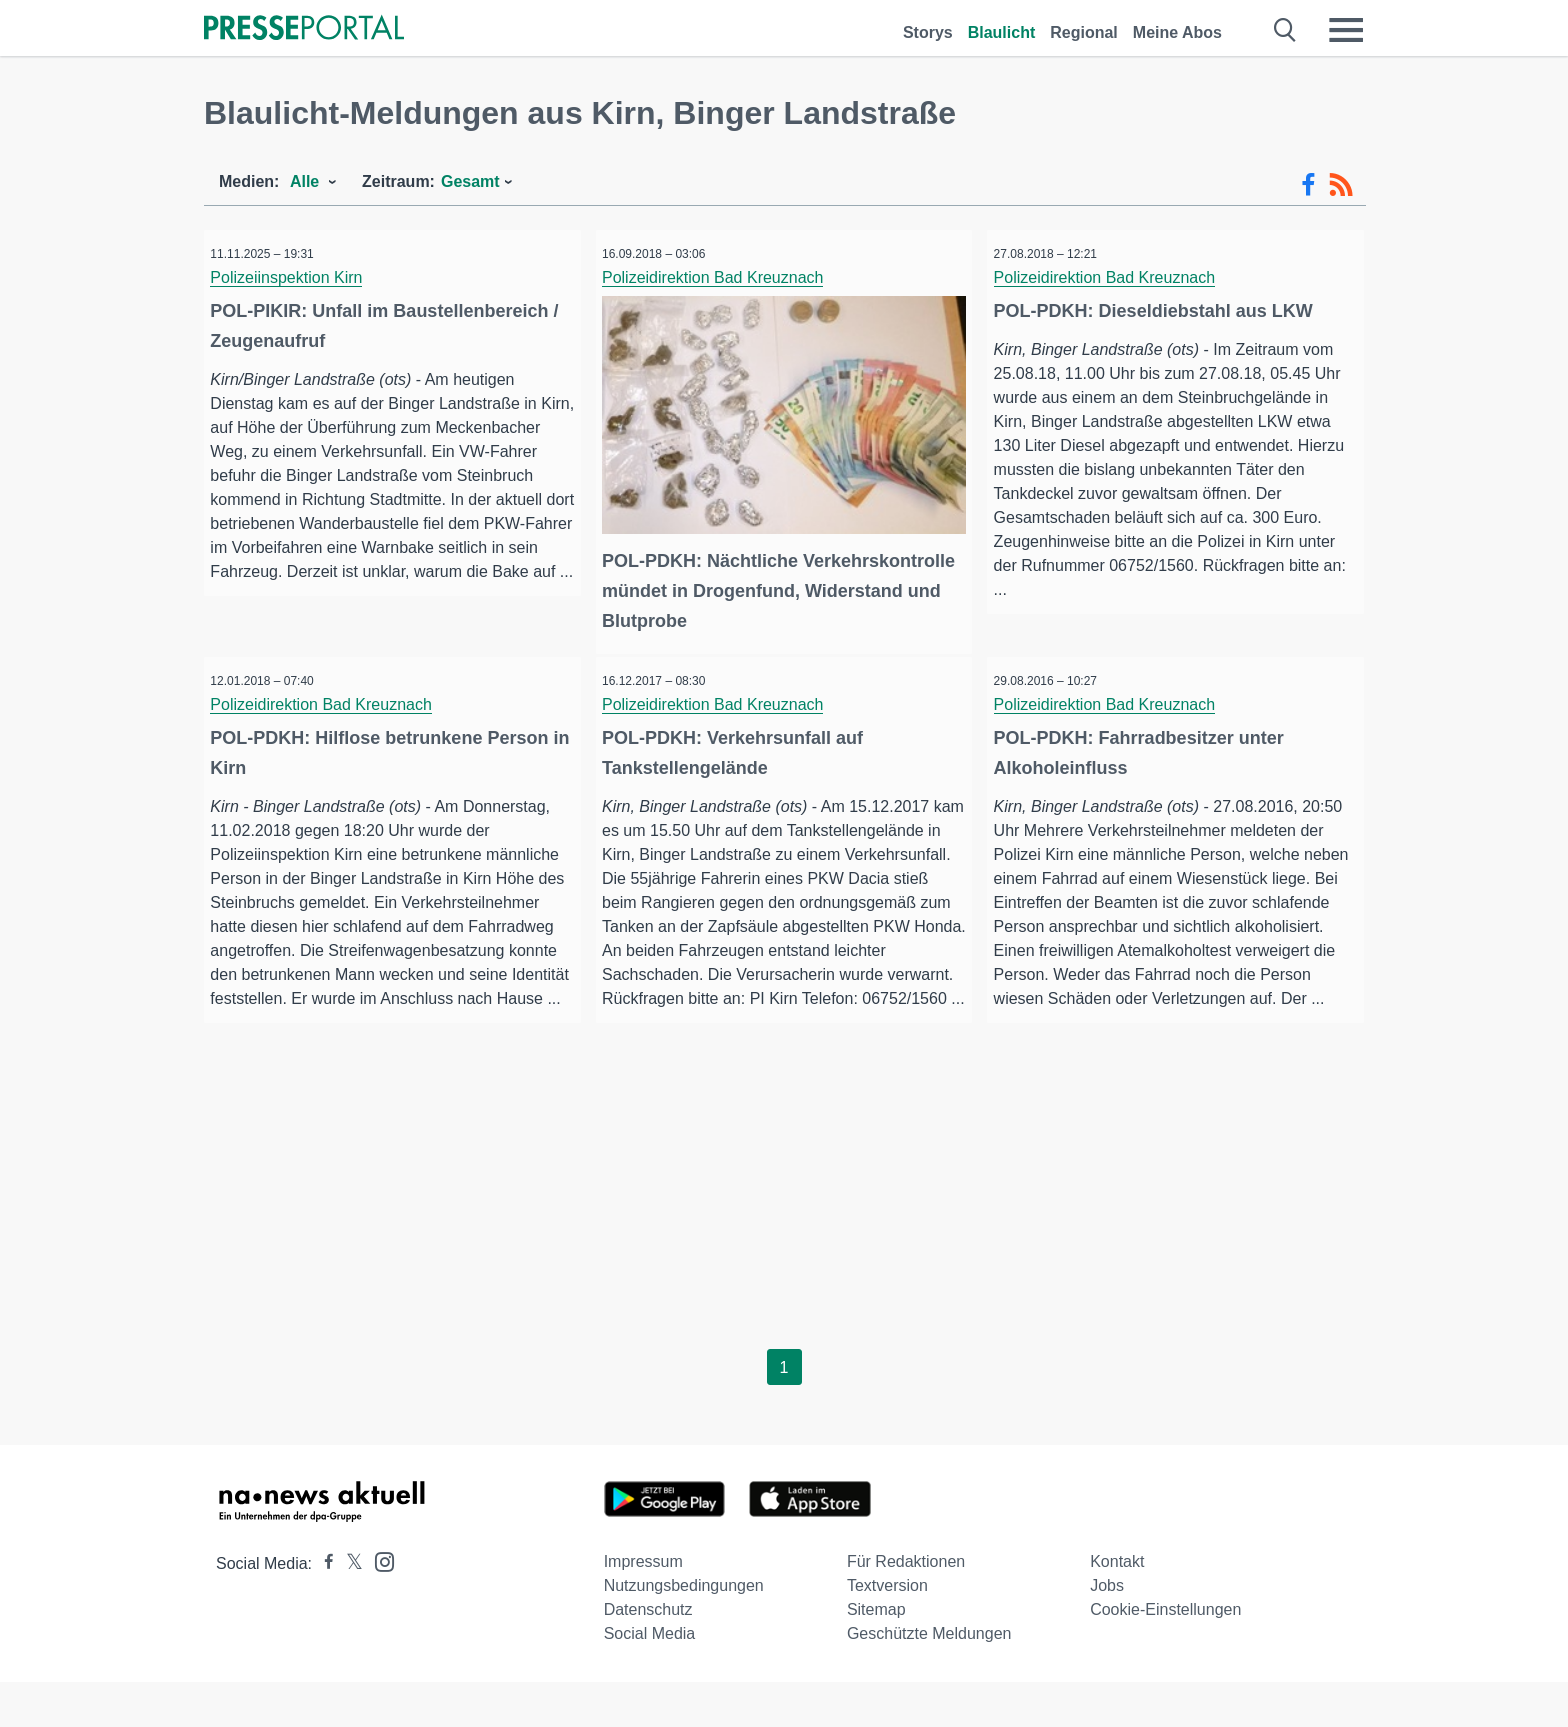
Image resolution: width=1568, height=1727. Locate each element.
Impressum (643, 1606)
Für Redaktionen (906, 1606)
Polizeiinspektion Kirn (295, 277)
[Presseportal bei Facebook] (323, 1608)
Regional (1084, 32)
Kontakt (1117, 1606)
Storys (928, 32)
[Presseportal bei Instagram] (378, 1605)
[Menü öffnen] (1346, 30)
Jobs (1107, 1630)
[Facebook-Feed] (1308, 185)
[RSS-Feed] (1341, 185)
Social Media (650, 1678)
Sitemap (876, 1654)
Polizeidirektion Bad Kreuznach (721, 277)
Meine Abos (1177, 32)
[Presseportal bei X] (348, 1608)
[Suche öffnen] (1285, 30)
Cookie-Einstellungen (1165, 1654)
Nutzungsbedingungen (684, 1630)
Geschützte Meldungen (929, 1678)
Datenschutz (648, 1654)
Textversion (887, 1630)
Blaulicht (1002, 32)
